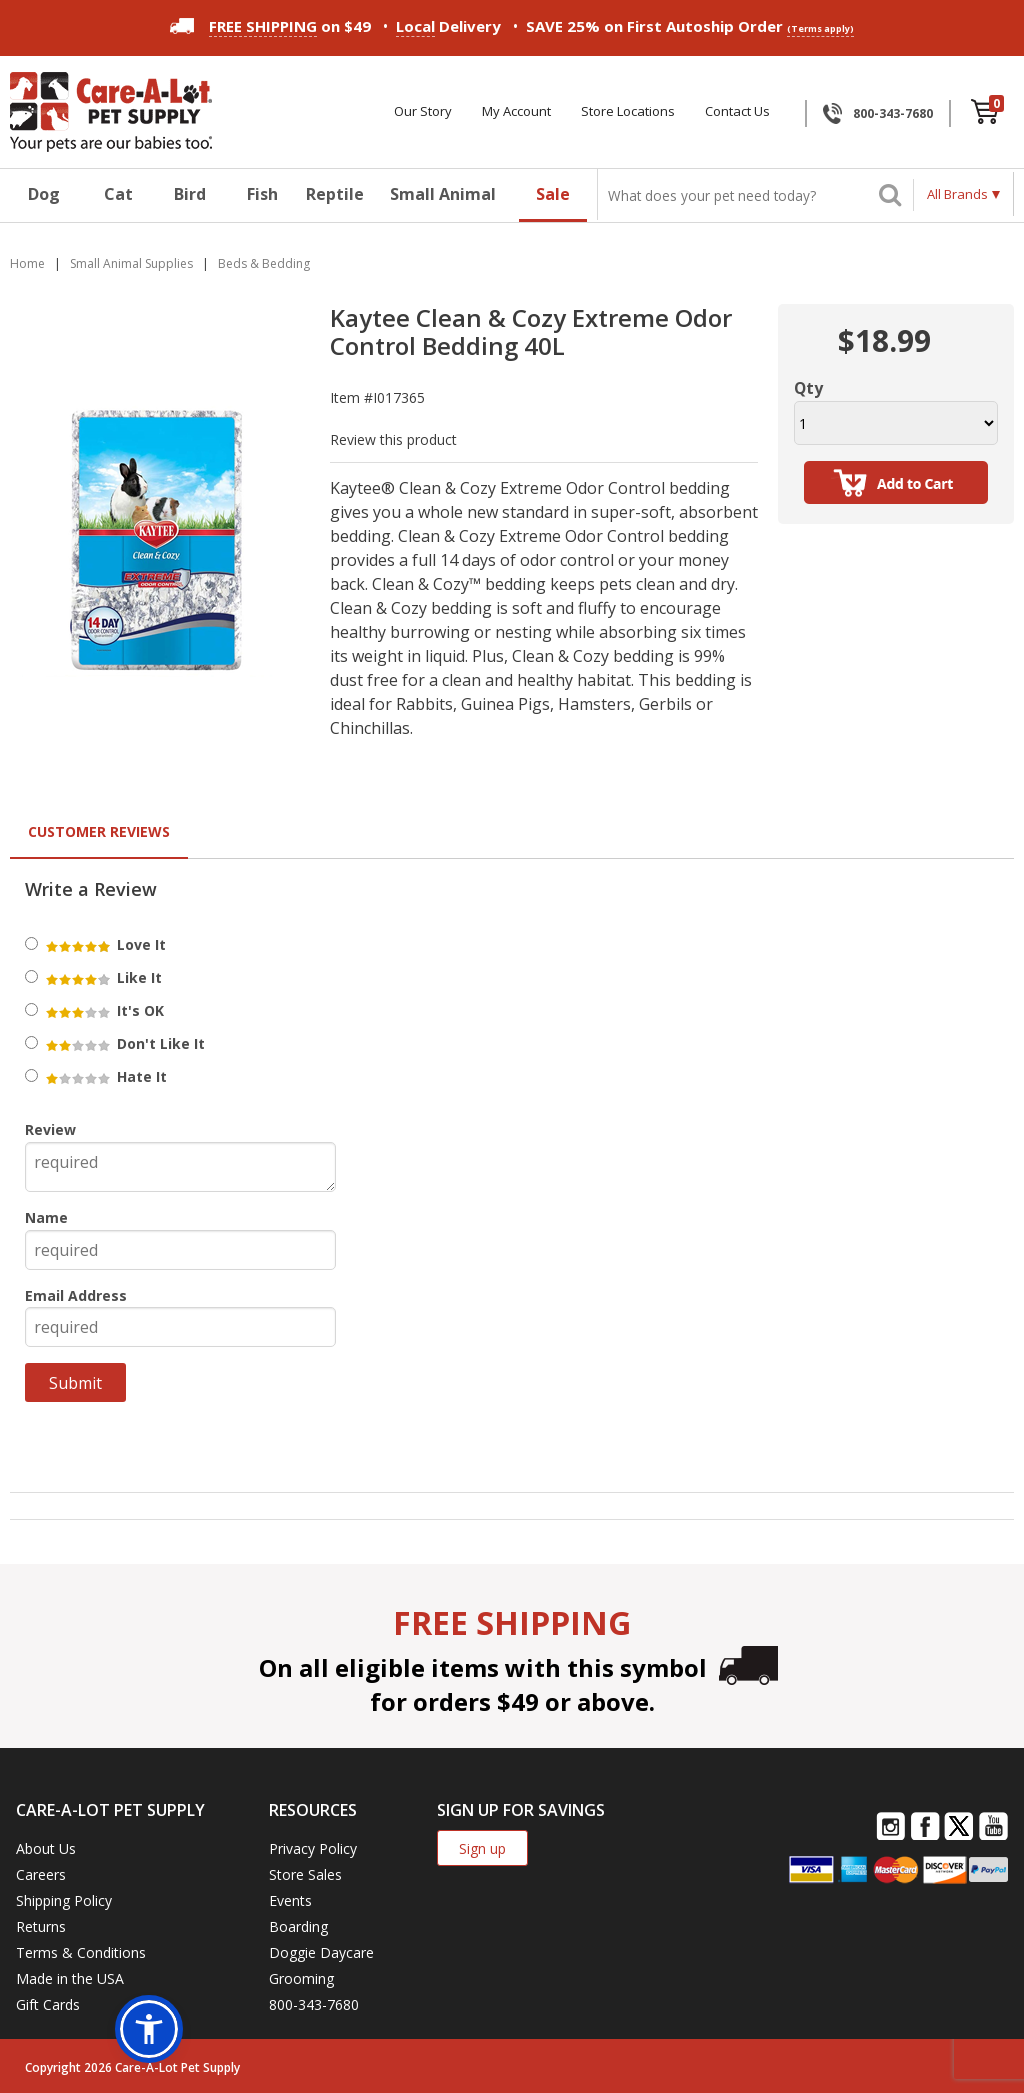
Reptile (335, 194)
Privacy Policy (313, 1848)
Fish (262, 194)
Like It (102, 977)
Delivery (448, 26)
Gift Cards (48, 2004)
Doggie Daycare (321, 1952)
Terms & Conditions (81, 1952)
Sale (553, 194)
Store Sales (305, 1874)
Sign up (482, 1848)
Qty (808, 388)
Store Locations (628, 111)
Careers (41, 1874)
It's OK (103, 1010)
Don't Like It (124, 1043)
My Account (516, 111)
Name (46, 1217)
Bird (190, 194)
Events (290, 1900)
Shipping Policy (64, 1900)
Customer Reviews (99, 831)
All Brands (957, 194)
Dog (44, 194)
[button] (149, 2029)
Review (50, 1129)
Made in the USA (70, 1978)
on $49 (270, 26)
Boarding (298, 1926)
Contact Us (737, 111)
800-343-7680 (893, 113)
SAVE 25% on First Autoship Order (690, 26)
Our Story (423, 111)
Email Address (76, 1295)
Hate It (105, 1076)
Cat (118, 194)
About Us (46, 1848)
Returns (41, 1926)
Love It (104, 944)
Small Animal (443, 194)
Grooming (301, 1978)
